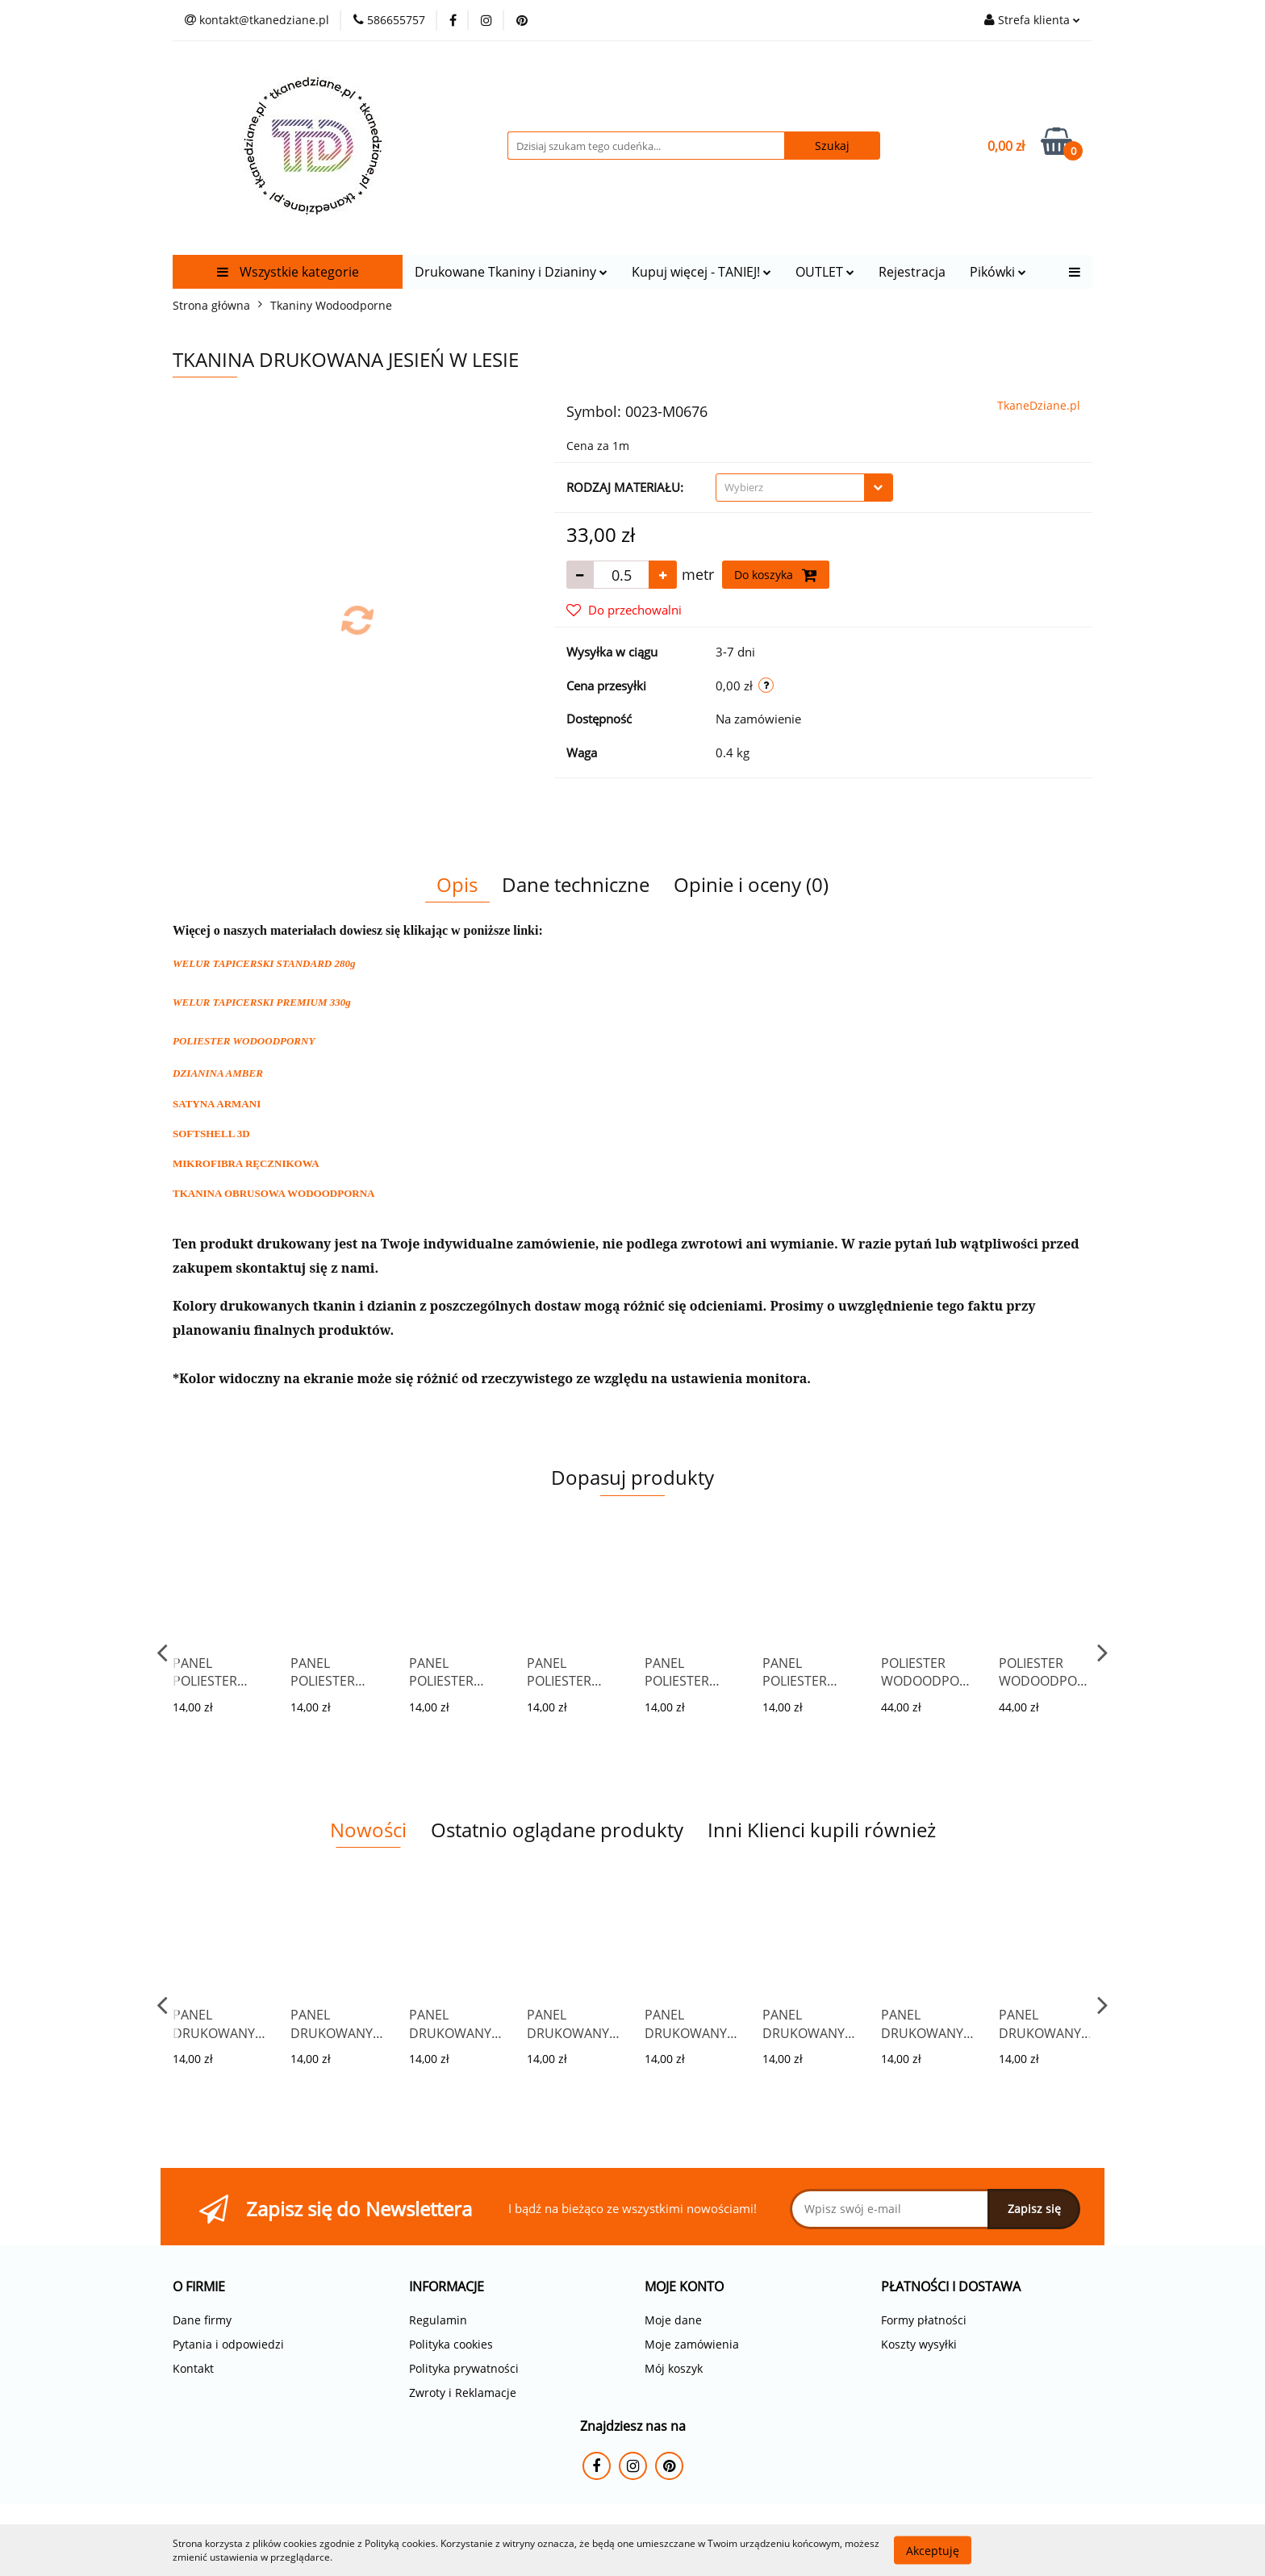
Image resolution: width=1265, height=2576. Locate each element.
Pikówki (998, 272)
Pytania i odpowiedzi (228, 2344)
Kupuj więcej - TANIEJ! (701, 272)
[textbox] (790, 487)
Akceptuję (932, 2549)
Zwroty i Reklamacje (462, 2392)
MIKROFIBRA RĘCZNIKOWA (246, 1163)
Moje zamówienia (692, 2344)
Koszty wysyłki (919, 2344)
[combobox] (804, 487)
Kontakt (193, 2368)
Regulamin (438, 2320)
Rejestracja (912, 272)
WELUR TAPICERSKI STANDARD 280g (264, 963)
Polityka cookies (451, 2344)
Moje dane (673, 2320)
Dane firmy (202, 2320)
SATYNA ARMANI (217, 1104)
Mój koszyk (674, 2368)
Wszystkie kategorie (288, 272)
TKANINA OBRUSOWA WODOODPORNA (273, 1193)
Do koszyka (775, 575)
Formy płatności (923, 2320)
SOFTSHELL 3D (211, 1134)
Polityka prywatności (464, 2368)
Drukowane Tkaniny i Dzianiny (511, 272)
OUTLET (824, 272)
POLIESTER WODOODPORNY (244, 1041)
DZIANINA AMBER (218, 1073)
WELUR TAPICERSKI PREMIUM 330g (262, 1002)
